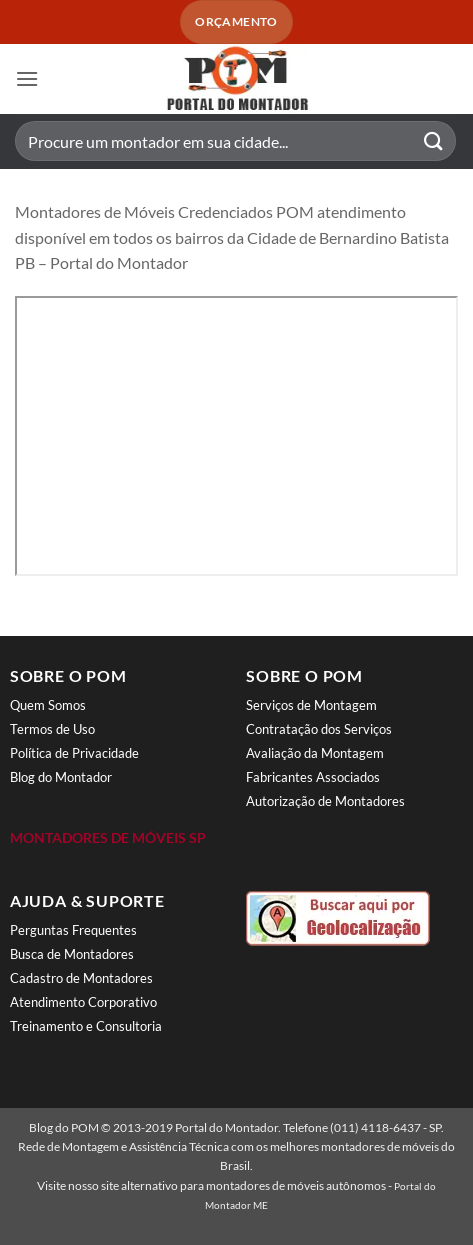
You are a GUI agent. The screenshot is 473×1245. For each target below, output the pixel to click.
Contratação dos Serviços (319, 729)
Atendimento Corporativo (83, 1002)
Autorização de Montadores (325, 801)
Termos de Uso (52, 729)
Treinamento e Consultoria (86, 1026)
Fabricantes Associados (313, 777)
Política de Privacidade (74, 753)
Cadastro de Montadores (81, 978)
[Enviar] (434, 141)
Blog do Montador (61, 777)
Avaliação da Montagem (315, 753)
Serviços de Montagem (311, 705)
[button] (27, 78)
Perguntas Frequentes (73, 930)
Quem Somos (48, 705)
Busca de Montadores (72, 954)
